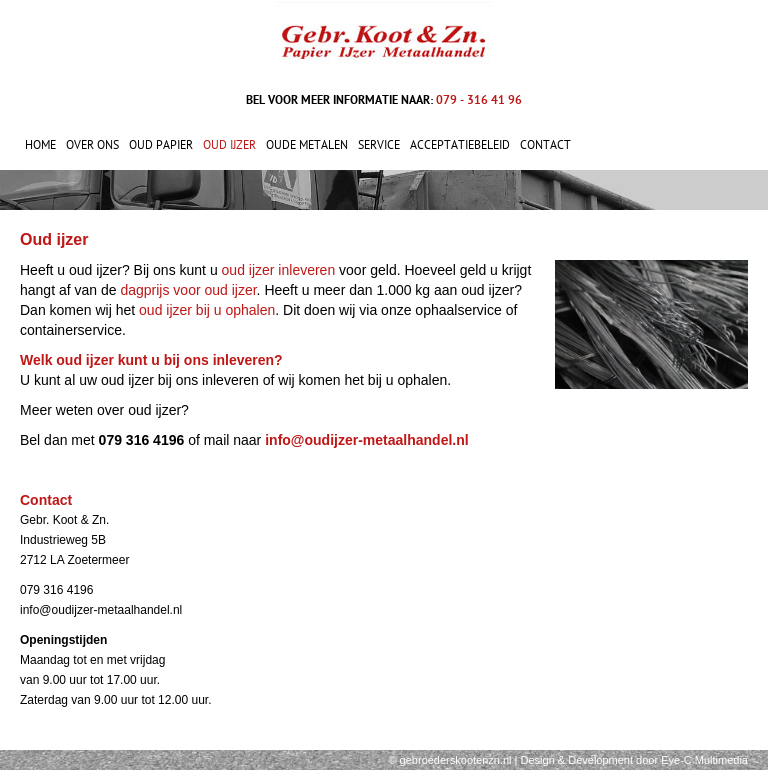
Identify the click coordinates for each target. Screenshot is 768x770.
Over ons (92, 145)
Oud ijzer (229, 145)
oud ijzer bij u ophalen (207, 310)
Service (379, 145)
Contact (545, 145)
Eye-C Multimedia (704, 760)
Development (600, 760)
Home (40, 145)
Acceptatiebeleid (460, 145)
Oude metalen (307, 145)
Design (538, 760)
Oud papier (161, 145)
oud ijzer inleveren (279, 270)
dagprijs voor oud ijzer (188, 290)
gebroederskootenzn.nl (456, 760)
